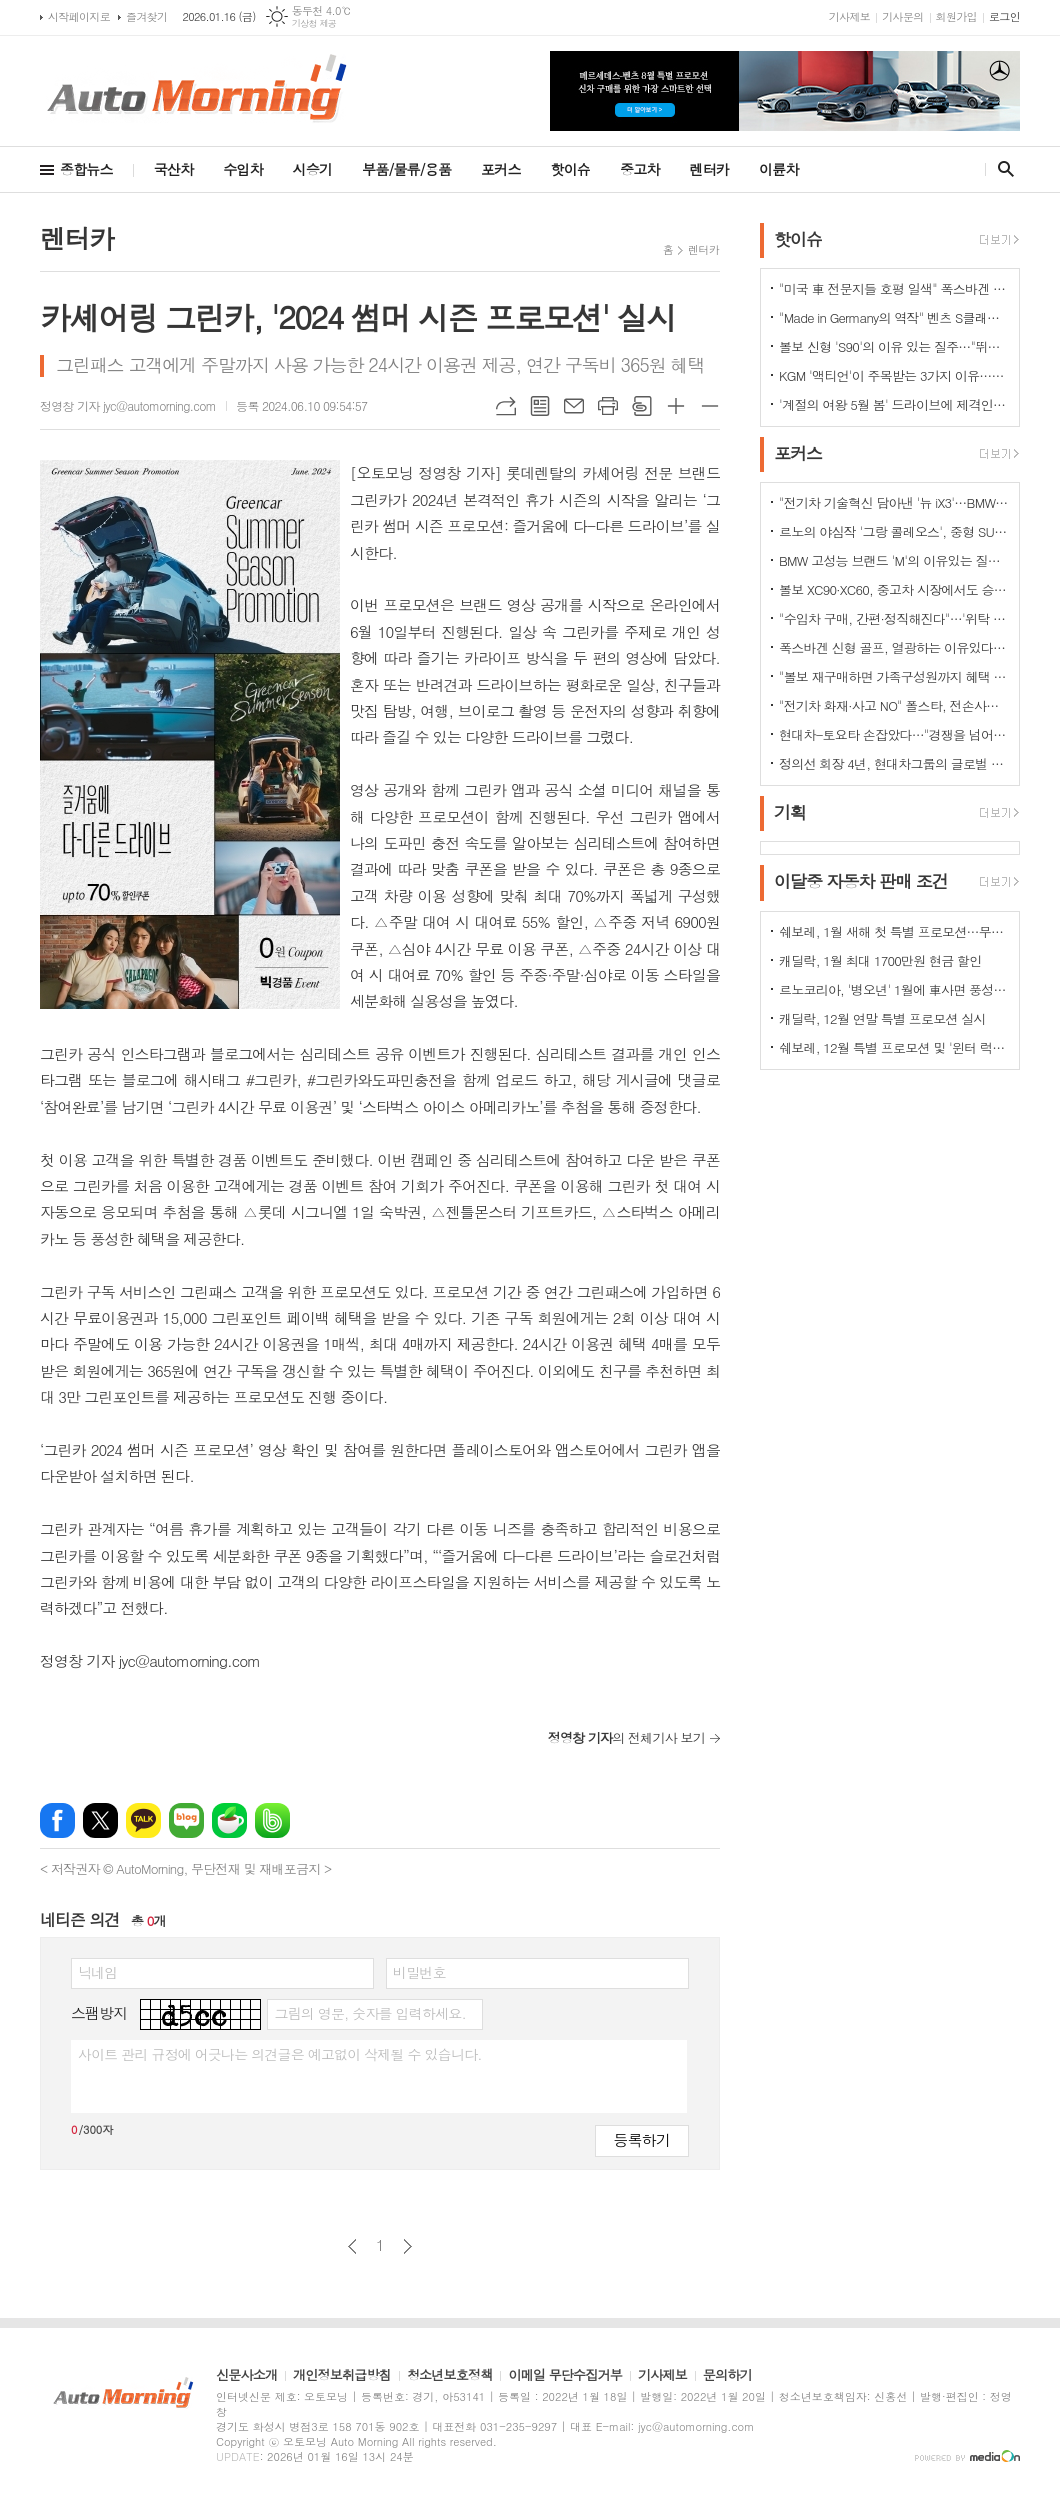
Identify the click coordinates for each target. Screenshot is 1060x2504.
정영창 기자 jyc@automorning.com (128, 405)
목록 (540, 406)
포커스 (500, 169)
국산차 (173, 169)
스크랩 (642, 406)
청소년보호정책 (450, 2376)
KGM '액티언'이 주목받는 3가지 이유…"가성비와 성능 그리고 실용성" (894, 375)
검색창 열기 (1001, 169)
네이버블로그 (186, 1820)
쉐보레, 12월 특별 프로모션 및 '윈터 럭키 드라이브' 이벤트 (894, 1047)
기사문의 (902, 16)
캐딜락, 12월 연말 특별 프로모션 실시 (882, 1018)
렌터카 (709, 169)
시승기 (312, 169)
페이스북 (57, 1820)
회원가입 (956, 16)
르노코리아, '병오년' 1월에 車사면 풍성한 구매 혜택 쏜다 (894, 989)
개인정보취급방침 (342, 2376)
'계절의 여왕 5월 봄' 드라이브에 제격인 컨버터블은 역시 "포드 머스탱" (894, 404)
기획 (790, 812)
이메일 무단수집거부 (565, 2376)
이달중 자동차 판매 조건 (861, 882)
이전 (352, 2246)
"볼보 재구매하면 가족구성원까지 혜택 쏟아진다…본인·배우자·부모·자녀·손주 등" (894, 676)
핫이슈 (570, 169)
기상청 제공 (314, 23)
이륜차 (778, 169)
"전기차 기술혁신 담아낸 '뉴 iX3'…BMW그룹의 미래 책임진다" (894, 502)
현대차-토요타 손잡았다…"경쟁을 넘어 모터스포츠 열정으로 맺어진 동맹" (894, 734)
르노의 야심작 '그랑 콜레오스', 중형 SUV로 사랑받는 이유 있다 (894, 531)
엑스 (100, 1820)
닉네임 (97, 1972)
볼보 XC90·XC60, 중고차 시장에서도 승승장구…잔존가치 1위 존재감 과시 (894, 589)
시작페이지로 (79, 16)
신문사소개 (246, 2376)
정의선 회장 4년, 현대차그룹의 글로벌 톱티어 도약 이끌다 (894, 763)
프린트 (608, 406)
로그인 (1004, 16)
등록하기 (642, 2139)
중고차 (639, 169)
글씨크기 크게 (676, 406)
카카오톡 (143, 1820)
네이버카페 (229, 1820)
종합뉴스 (86, 169)
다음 (407, 2246)
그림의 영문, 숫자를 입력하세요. (369, 2013)
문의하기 (727, 2376)
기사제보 (849, 16)
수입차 (242, 169)
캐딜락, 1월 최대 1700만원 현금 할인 (880, 960)
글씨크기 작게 (710, 406)
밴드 (272, 1820)
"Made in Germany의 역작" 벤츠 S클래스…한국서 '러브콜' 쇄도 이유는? (894, 317)
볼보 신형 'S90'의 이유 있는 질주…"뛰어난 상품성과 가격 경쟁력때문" (894, 346)
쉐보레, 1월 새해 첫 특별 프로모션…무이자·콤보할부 (894, 931)
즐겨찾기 (146, 16)
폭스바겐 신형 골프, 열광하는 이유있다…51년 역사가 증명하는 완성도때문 (894, 647)
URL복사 (506, 406)
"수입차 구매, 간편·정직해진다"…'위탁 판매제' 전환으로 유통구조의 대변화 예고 (894, 618)
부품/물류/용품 (406, 169)
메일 (574, 406)
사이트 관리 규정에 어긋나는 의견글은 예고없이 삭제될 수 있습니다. (280, 2054)
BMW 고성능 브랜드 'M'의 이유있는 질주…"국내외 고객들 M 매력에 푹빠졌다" (894, 560)
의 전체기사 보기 (626, 1737)
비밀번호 (419, 1972)
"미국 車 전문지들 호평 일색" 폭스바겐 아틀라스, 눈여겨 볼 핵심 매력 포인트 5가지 (894, 288)
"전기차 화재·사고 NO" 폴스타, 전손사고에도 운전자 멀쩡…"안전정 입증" (894, 705)
